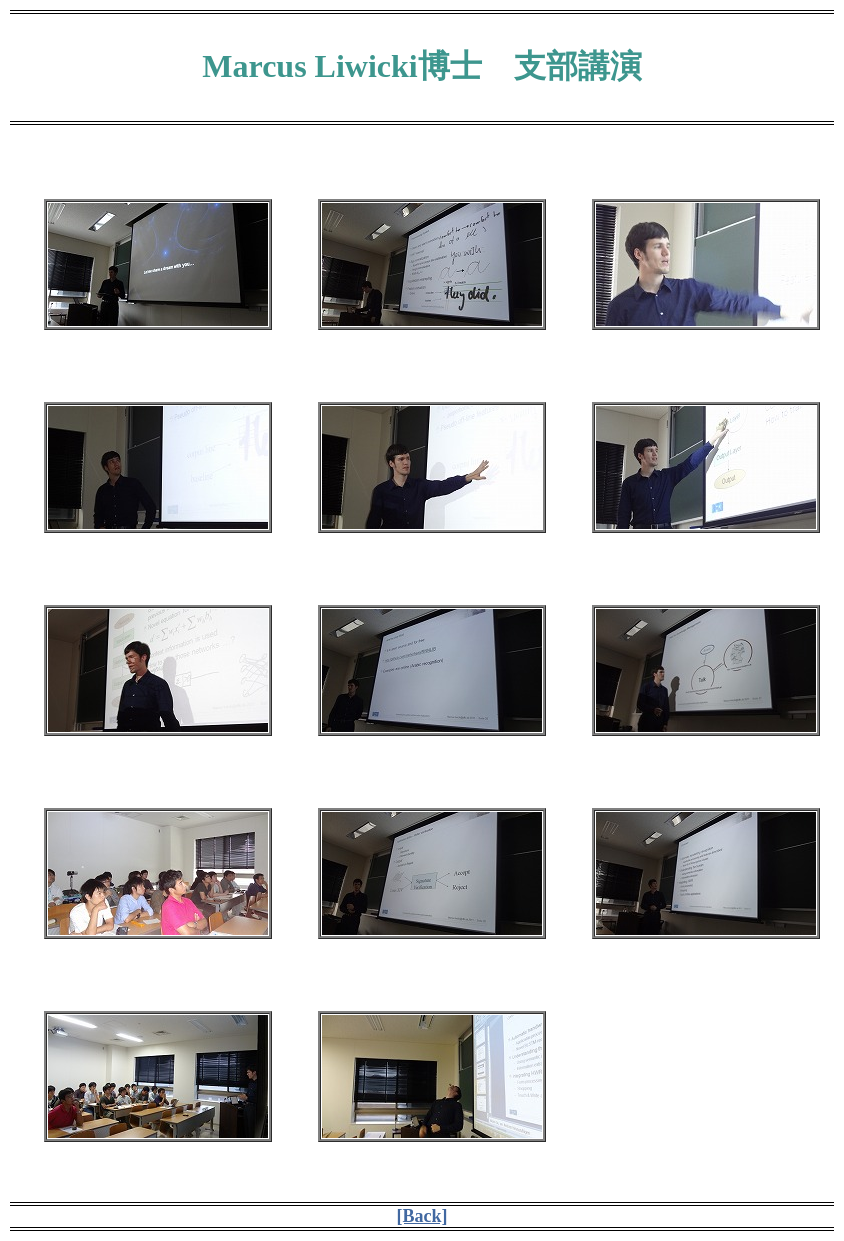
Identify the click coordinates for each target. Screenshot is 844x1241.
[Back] (422, 1216)
